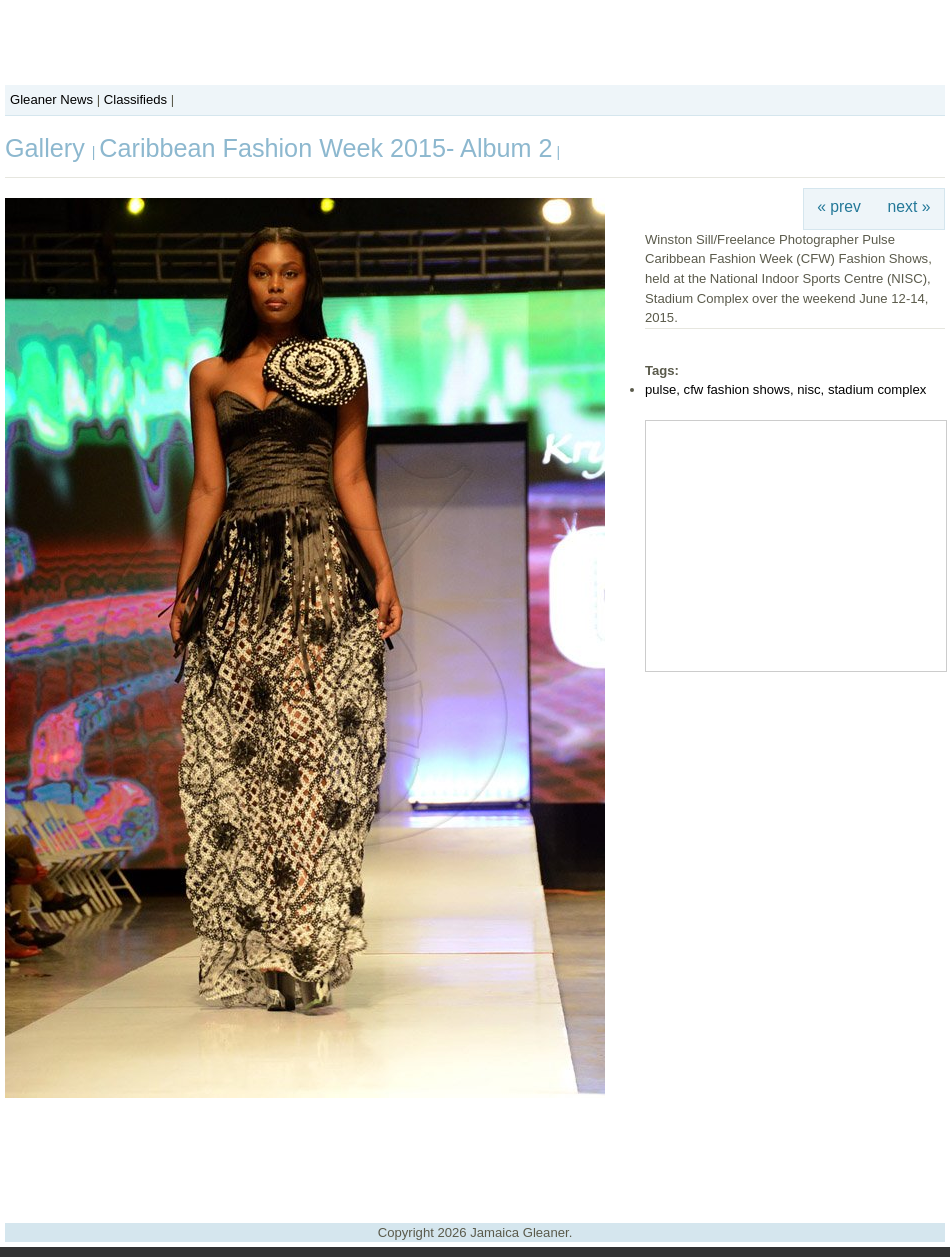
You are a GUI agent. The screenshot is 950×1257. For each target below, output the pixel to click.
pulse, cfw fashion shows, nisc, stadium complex (785, 389)
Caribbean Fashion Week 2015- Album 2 (325, 148)
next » (909, 206)
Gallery (48, 148)
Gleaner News (51, 99)
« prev (839, 206)
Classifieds (135, 99)
